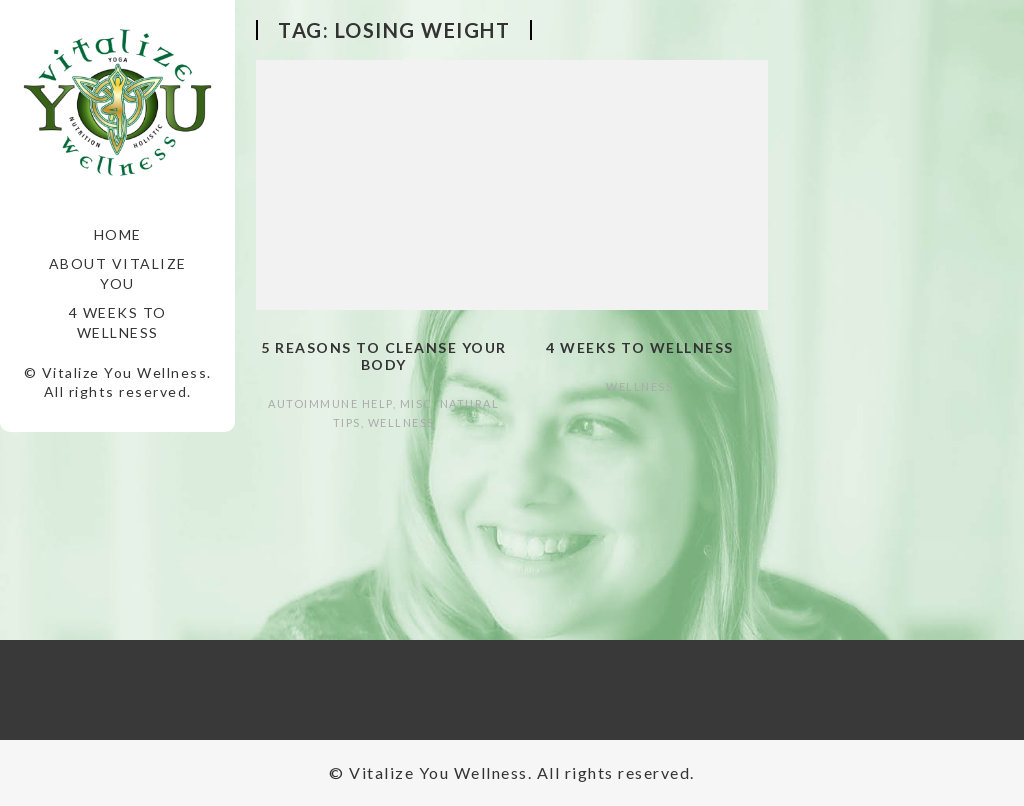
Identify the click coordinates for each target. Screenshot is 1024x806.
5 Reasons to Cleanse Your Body (384, 356)
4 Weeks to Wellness (118, 322)
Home (118, 234)
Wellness (401, 422)
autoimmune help (330, 403)
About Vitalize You (118, 273)
